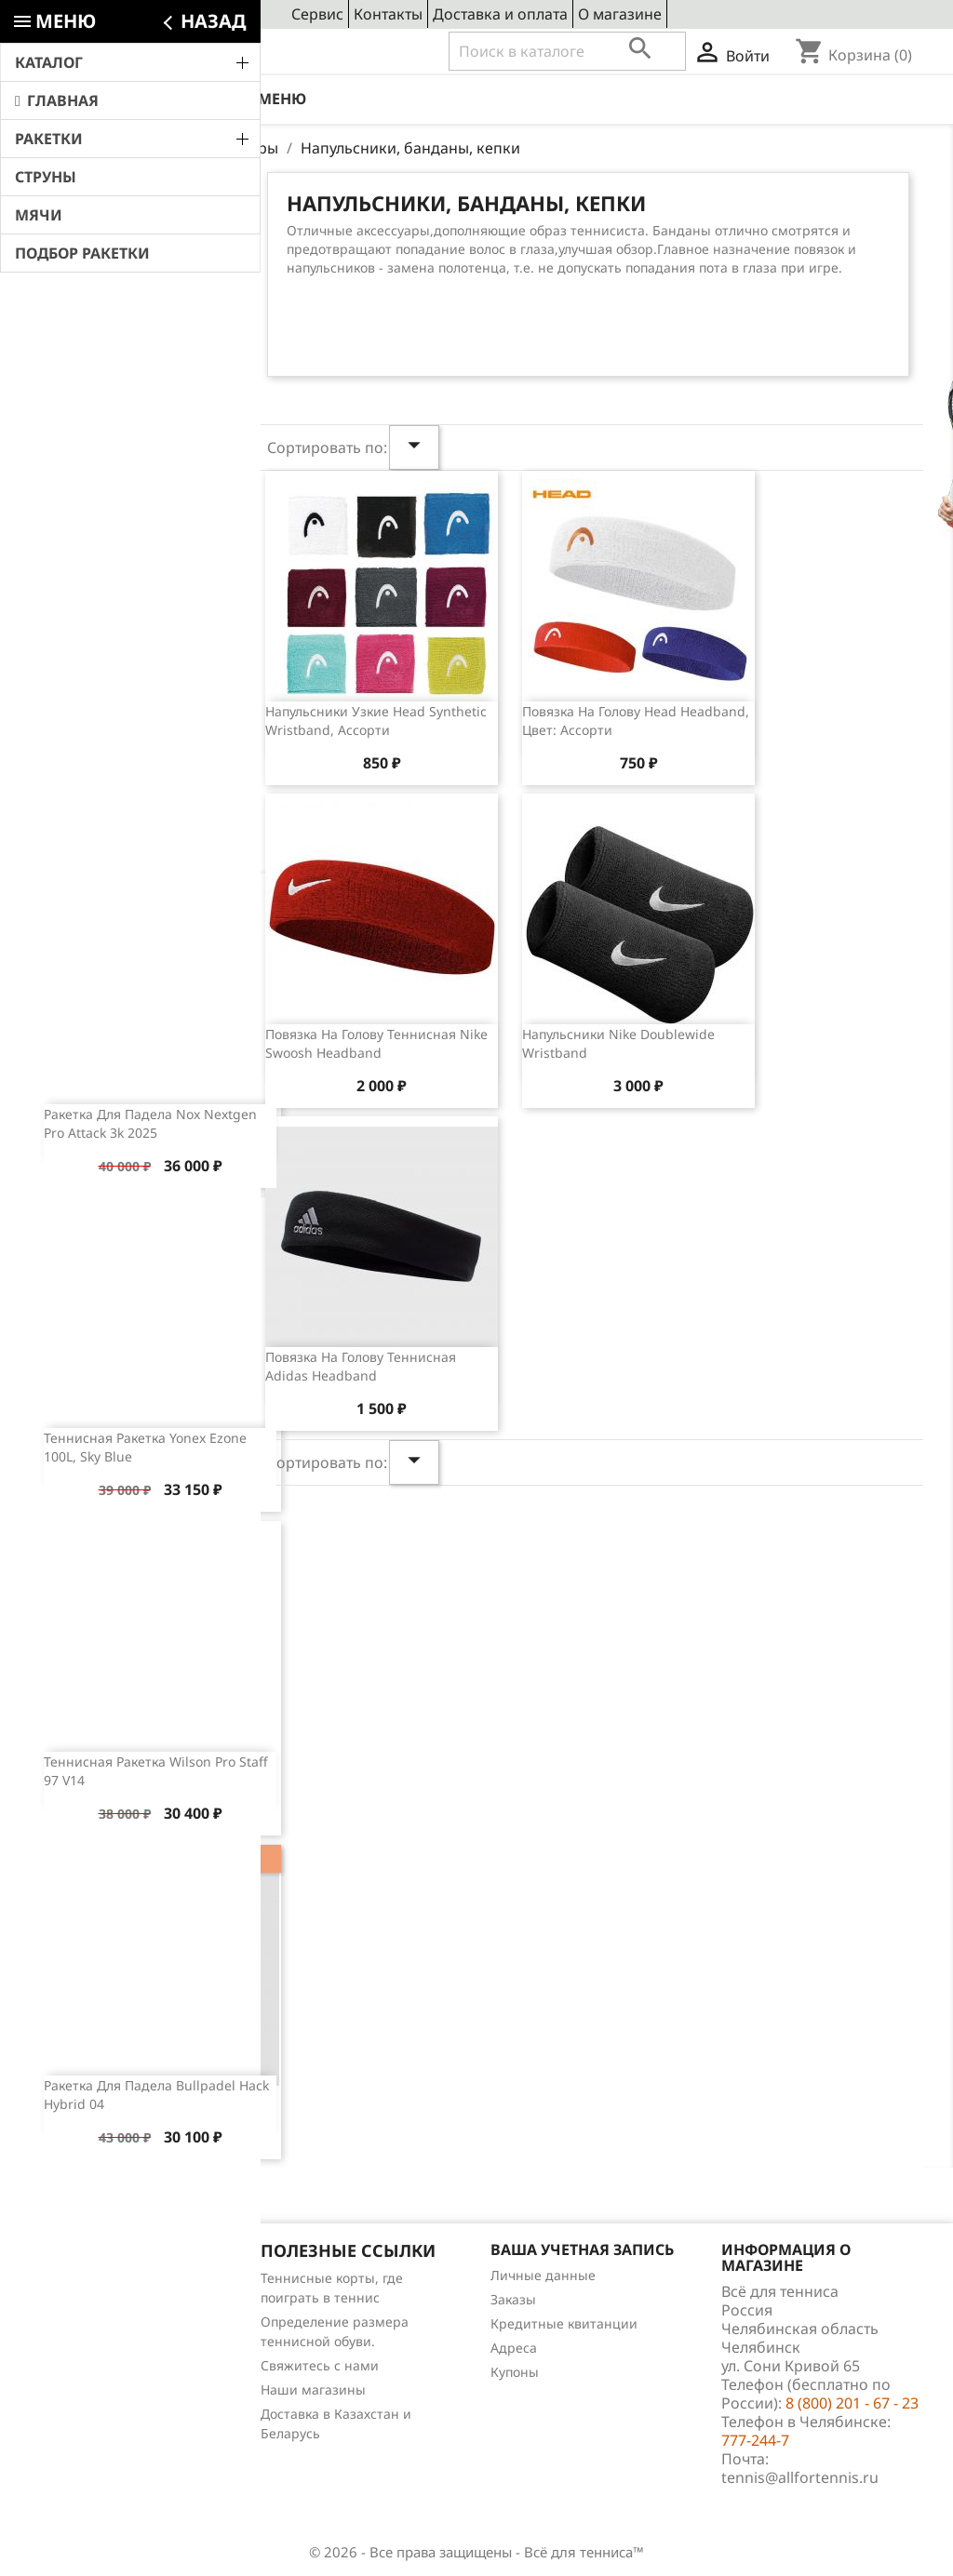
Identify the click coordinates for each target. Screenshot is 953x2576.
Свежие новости (127, 210)
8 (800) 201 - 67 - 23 (166, 52)
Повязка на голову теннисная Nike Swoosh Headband (376, 1043)
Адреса (513, 2347)
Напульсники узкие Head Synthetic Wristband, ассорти (376, 720)
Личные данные (543, 2275)
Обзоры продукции (92, 2374)
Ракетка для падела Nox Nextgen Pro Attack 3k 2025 (150, 1123)
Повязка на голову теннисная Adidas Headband (360, 1366)
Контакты (388, 14)
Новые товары (76, 2302)
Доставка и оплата (500, 14)
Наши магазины (313, 2389)
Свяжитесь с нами (320, 2365)
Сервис (317, 14)
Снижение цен (77, 2278)
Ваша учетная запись (582, 2249)
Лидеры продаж (82, 2326)
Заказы (513, 2299)
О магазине (620, 14)
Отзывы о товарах (88, 2350)
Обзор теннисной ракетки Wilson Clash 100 (171, 680)
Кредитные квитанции (564, 2323)
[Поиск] (567, 51)
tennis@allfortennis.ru (800, 2477)
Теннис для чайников (99, 2399)
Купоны (514, 2372)
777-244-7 (755, 2440)
